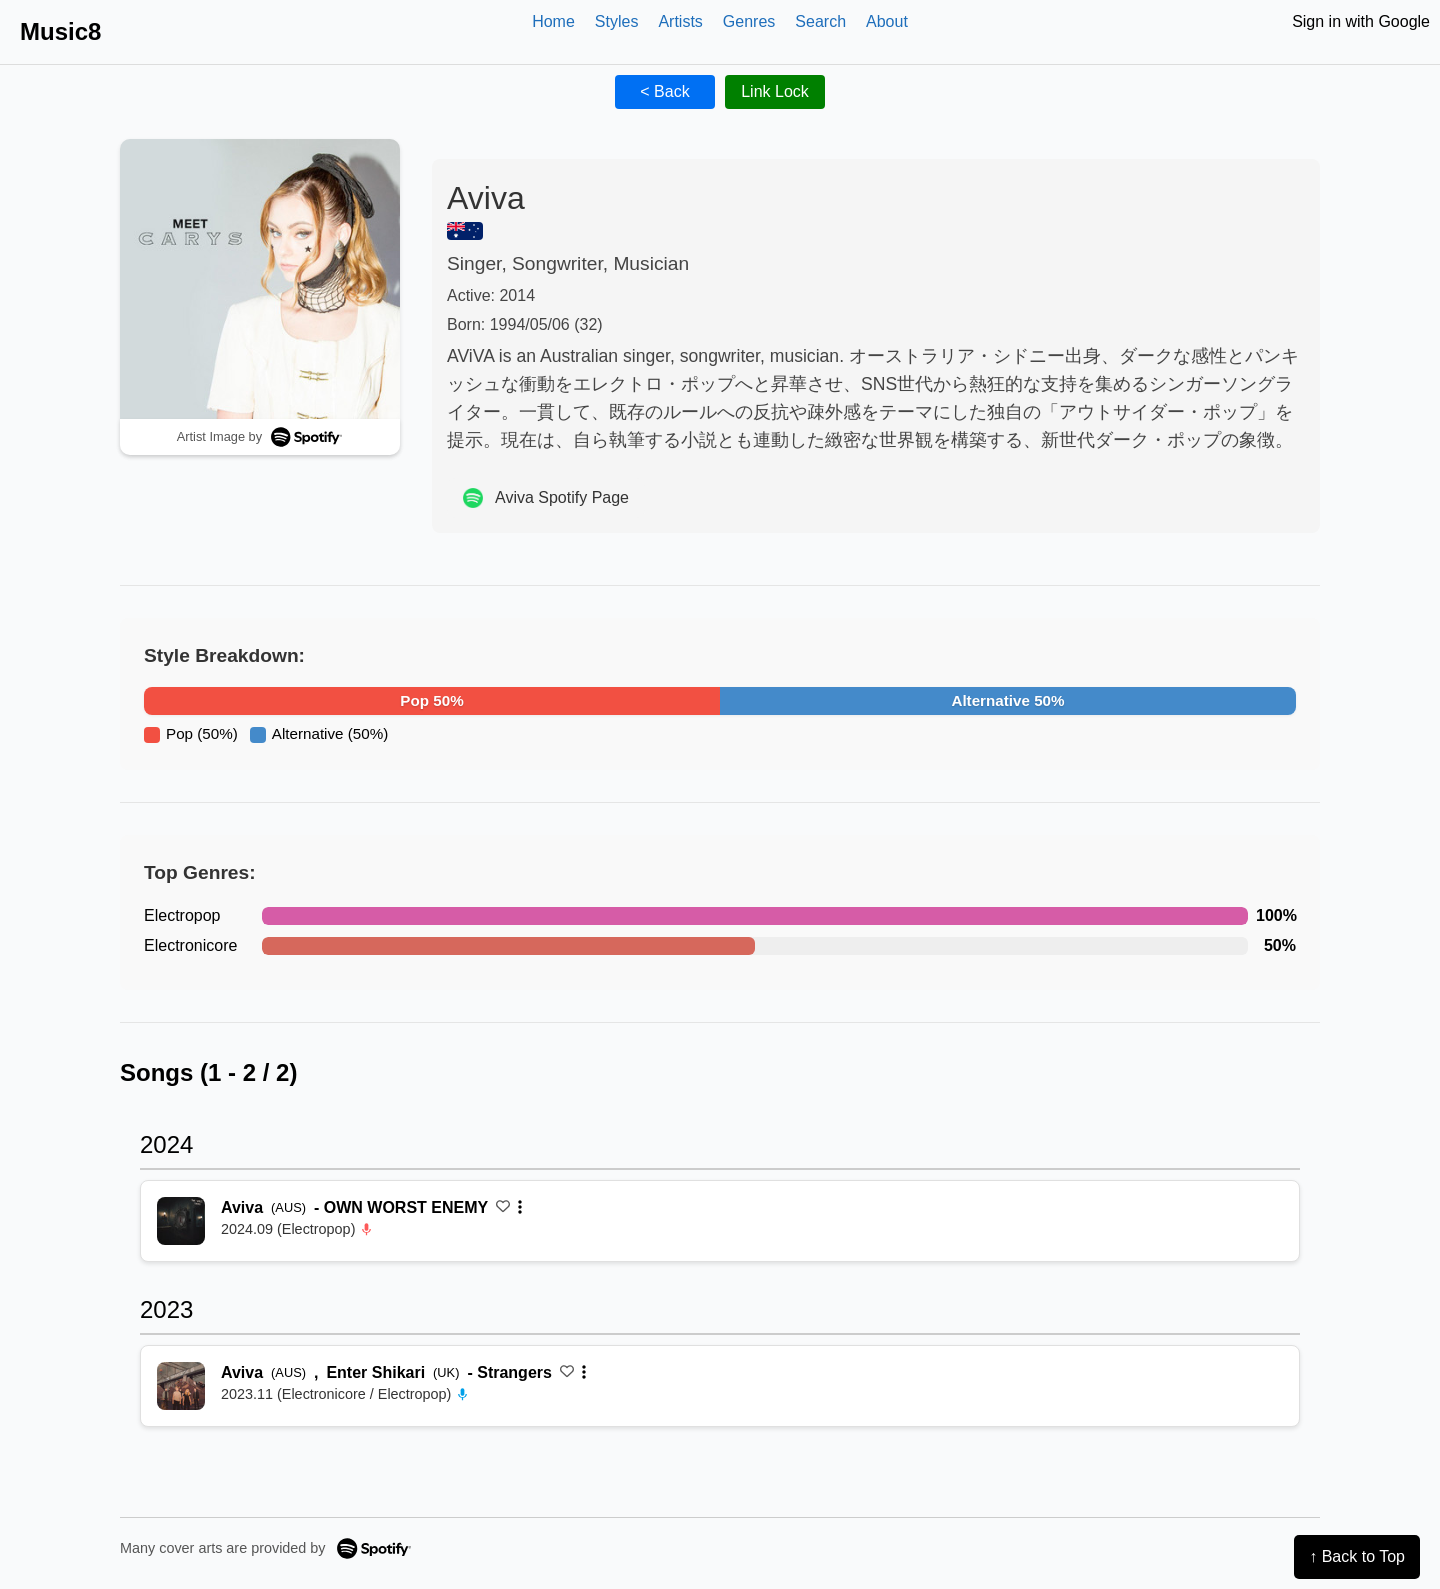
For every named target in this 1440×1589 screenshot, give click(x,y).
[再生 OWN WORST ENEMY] (181, 1221)
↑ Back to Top (1357, 1556)
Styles (617, 21)
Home (553, 21)
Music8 (60, 31)
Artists (680, 21)
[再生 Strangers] (181, 1386)
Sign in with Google (1361, 21)
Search (820, 21)
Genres (749, 21)
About (887, 21)
